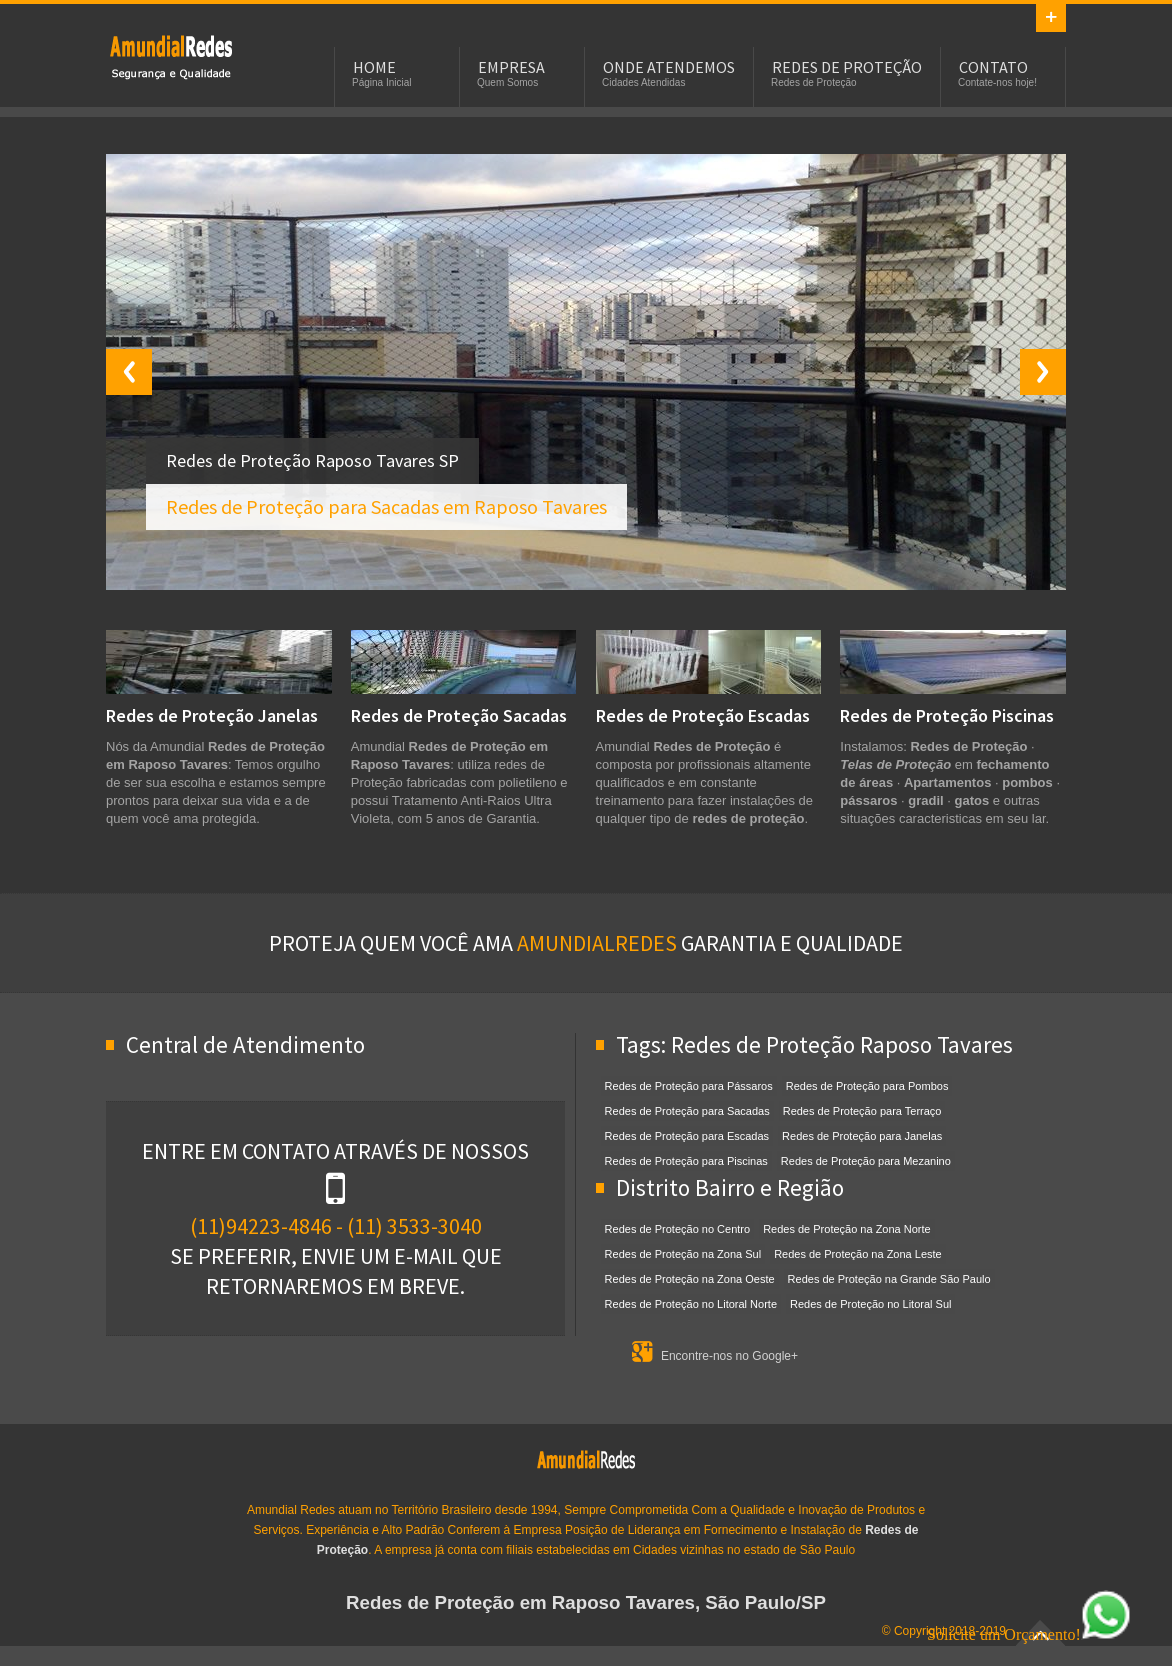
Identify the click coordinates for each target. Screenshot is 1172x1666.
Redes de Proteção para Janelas (862, 1136)
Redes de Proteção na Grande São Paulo (889, 1279)
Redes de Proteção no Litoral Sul (870, 1304)
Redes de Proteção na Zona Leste (858, 1254)
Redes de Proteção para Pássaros (689, 1086)
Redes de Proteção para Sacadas (687, 1111)
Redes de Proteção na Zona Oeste (690, 1279)
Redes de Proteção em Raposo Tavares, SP (171, 56)
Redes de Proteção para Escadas (687, 1136)
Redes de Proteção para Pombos (867, 1086)
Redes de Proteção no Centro (678, 1229)
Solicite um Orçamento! (1029, 1634)
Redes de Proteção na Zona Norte (847, 1229)
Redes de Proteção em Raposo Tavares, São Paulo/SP (586, 1602)
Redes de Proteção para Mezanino (866, 1161)
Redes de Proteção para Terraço (862, 1111)
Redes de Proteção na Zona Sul (683, 1254)
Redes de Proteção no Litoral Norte (691, 1304)
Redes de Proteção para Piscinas (686, 1161)
